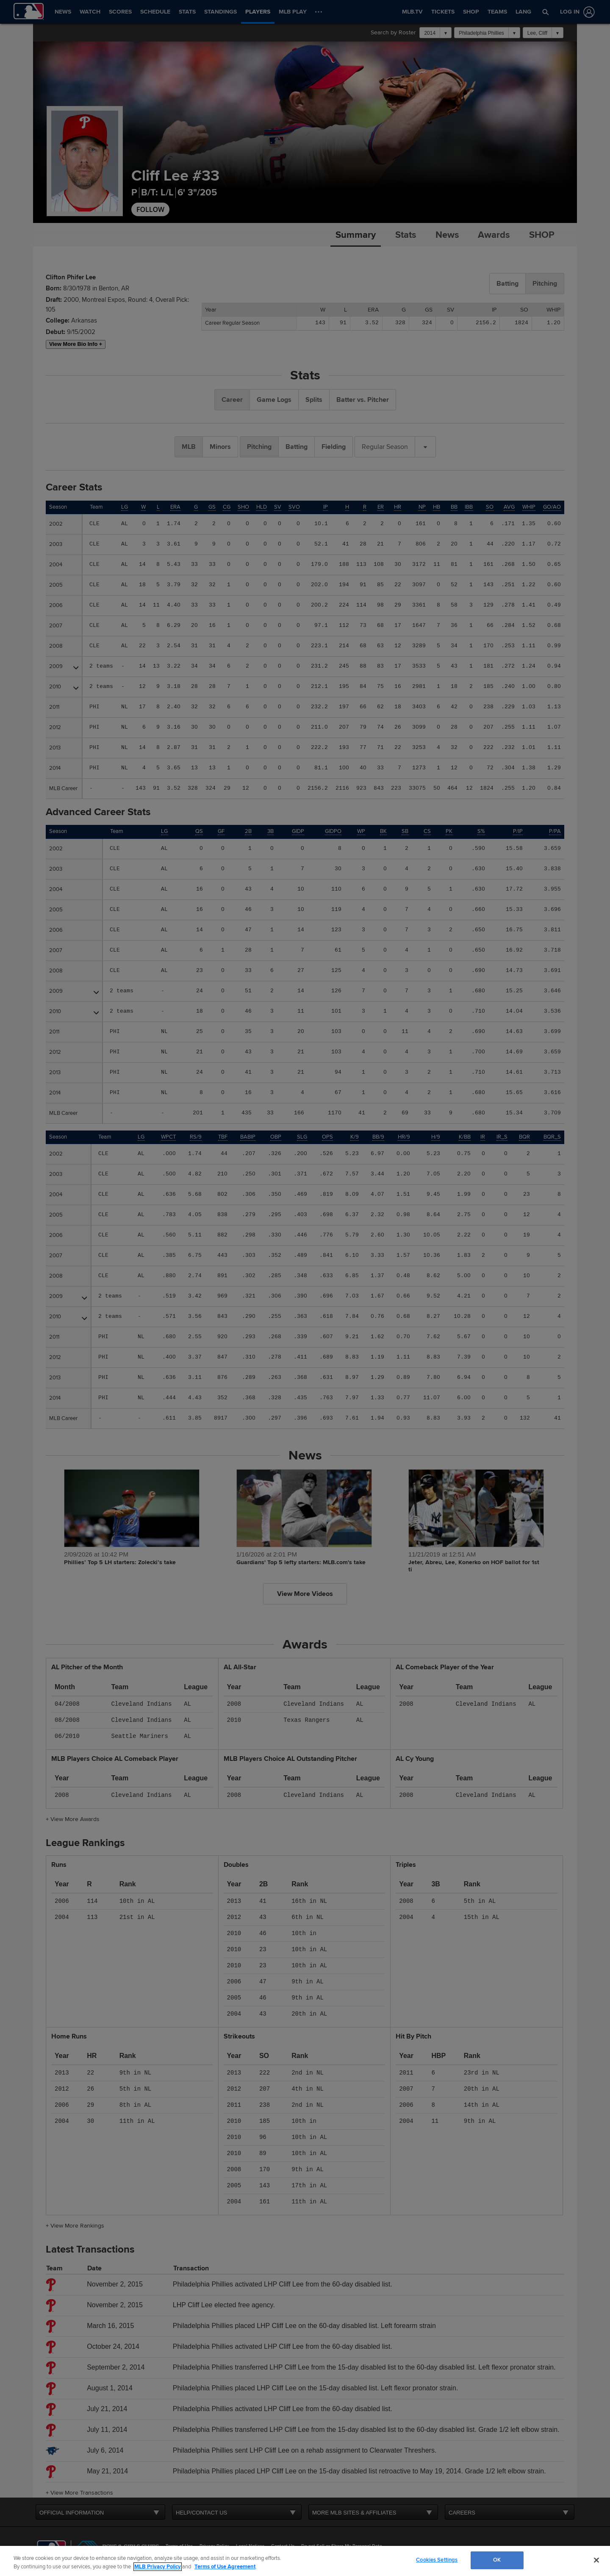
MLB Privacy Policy (157, 2566)
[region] (305, 2561)
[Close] (596, 2560)
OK (497, 2560)
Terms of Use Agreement (224, 2566)
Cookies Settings (437, 2560)
